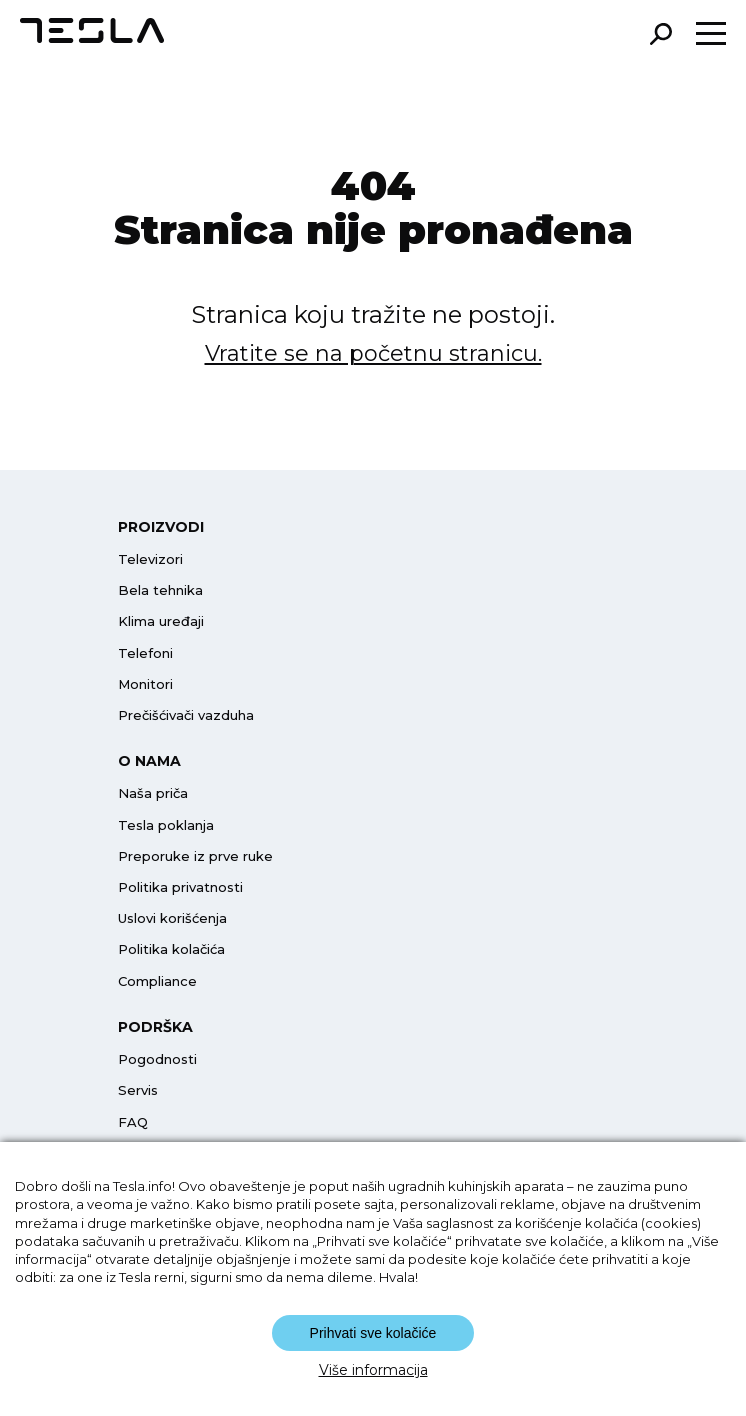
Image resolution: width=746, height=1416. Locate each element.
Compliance (157, 981)
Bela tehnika (160, 590)
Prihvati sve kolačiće (373, 1333)
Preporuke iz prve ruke (195, 856)
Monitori (145, 684)
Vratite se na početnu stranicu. (373, 353)
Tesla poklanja (166, 825)
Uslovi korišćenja (172, 918)
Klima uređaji (161, 621)
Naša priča (153, 793)
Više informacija (373, 1370)
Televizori (150, 559)
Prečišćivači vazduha (186, 715)
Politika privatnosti (180, 887)
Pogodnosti (157, 1059)
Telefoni (145, 653)
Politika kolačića (171, 949)
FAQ (133, 1122)
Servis (138, 1090)
